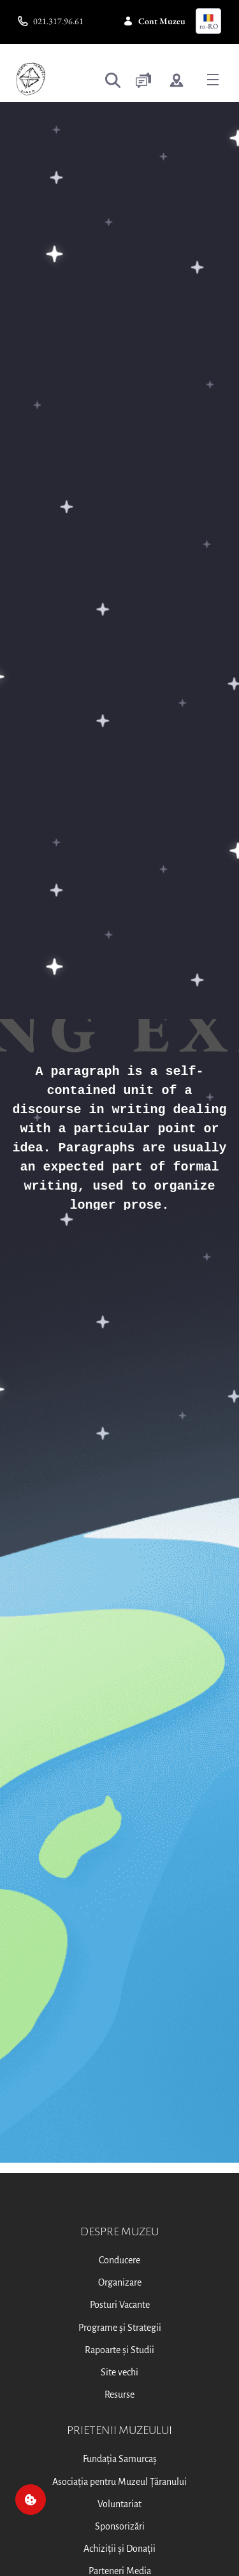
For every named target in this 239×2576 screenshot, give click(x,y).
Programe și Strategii (119, 2328)
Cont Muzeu (154, 21)
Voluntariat (119, 2504)
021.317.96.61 (50, 21)
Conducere (119, 2260)
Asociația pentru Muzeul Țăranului (119, 2482)
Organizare (119, 2282)
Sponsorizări (120, 2526)
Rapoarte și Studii (119, 2350)
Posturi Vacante (120, 2305)
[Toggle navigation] (212, 79)
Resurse (119, 2394)
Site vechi (119, 2372)
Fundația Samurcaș (120, 2459)
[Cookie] (30, 2499)
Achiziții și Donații (119, 2549)
